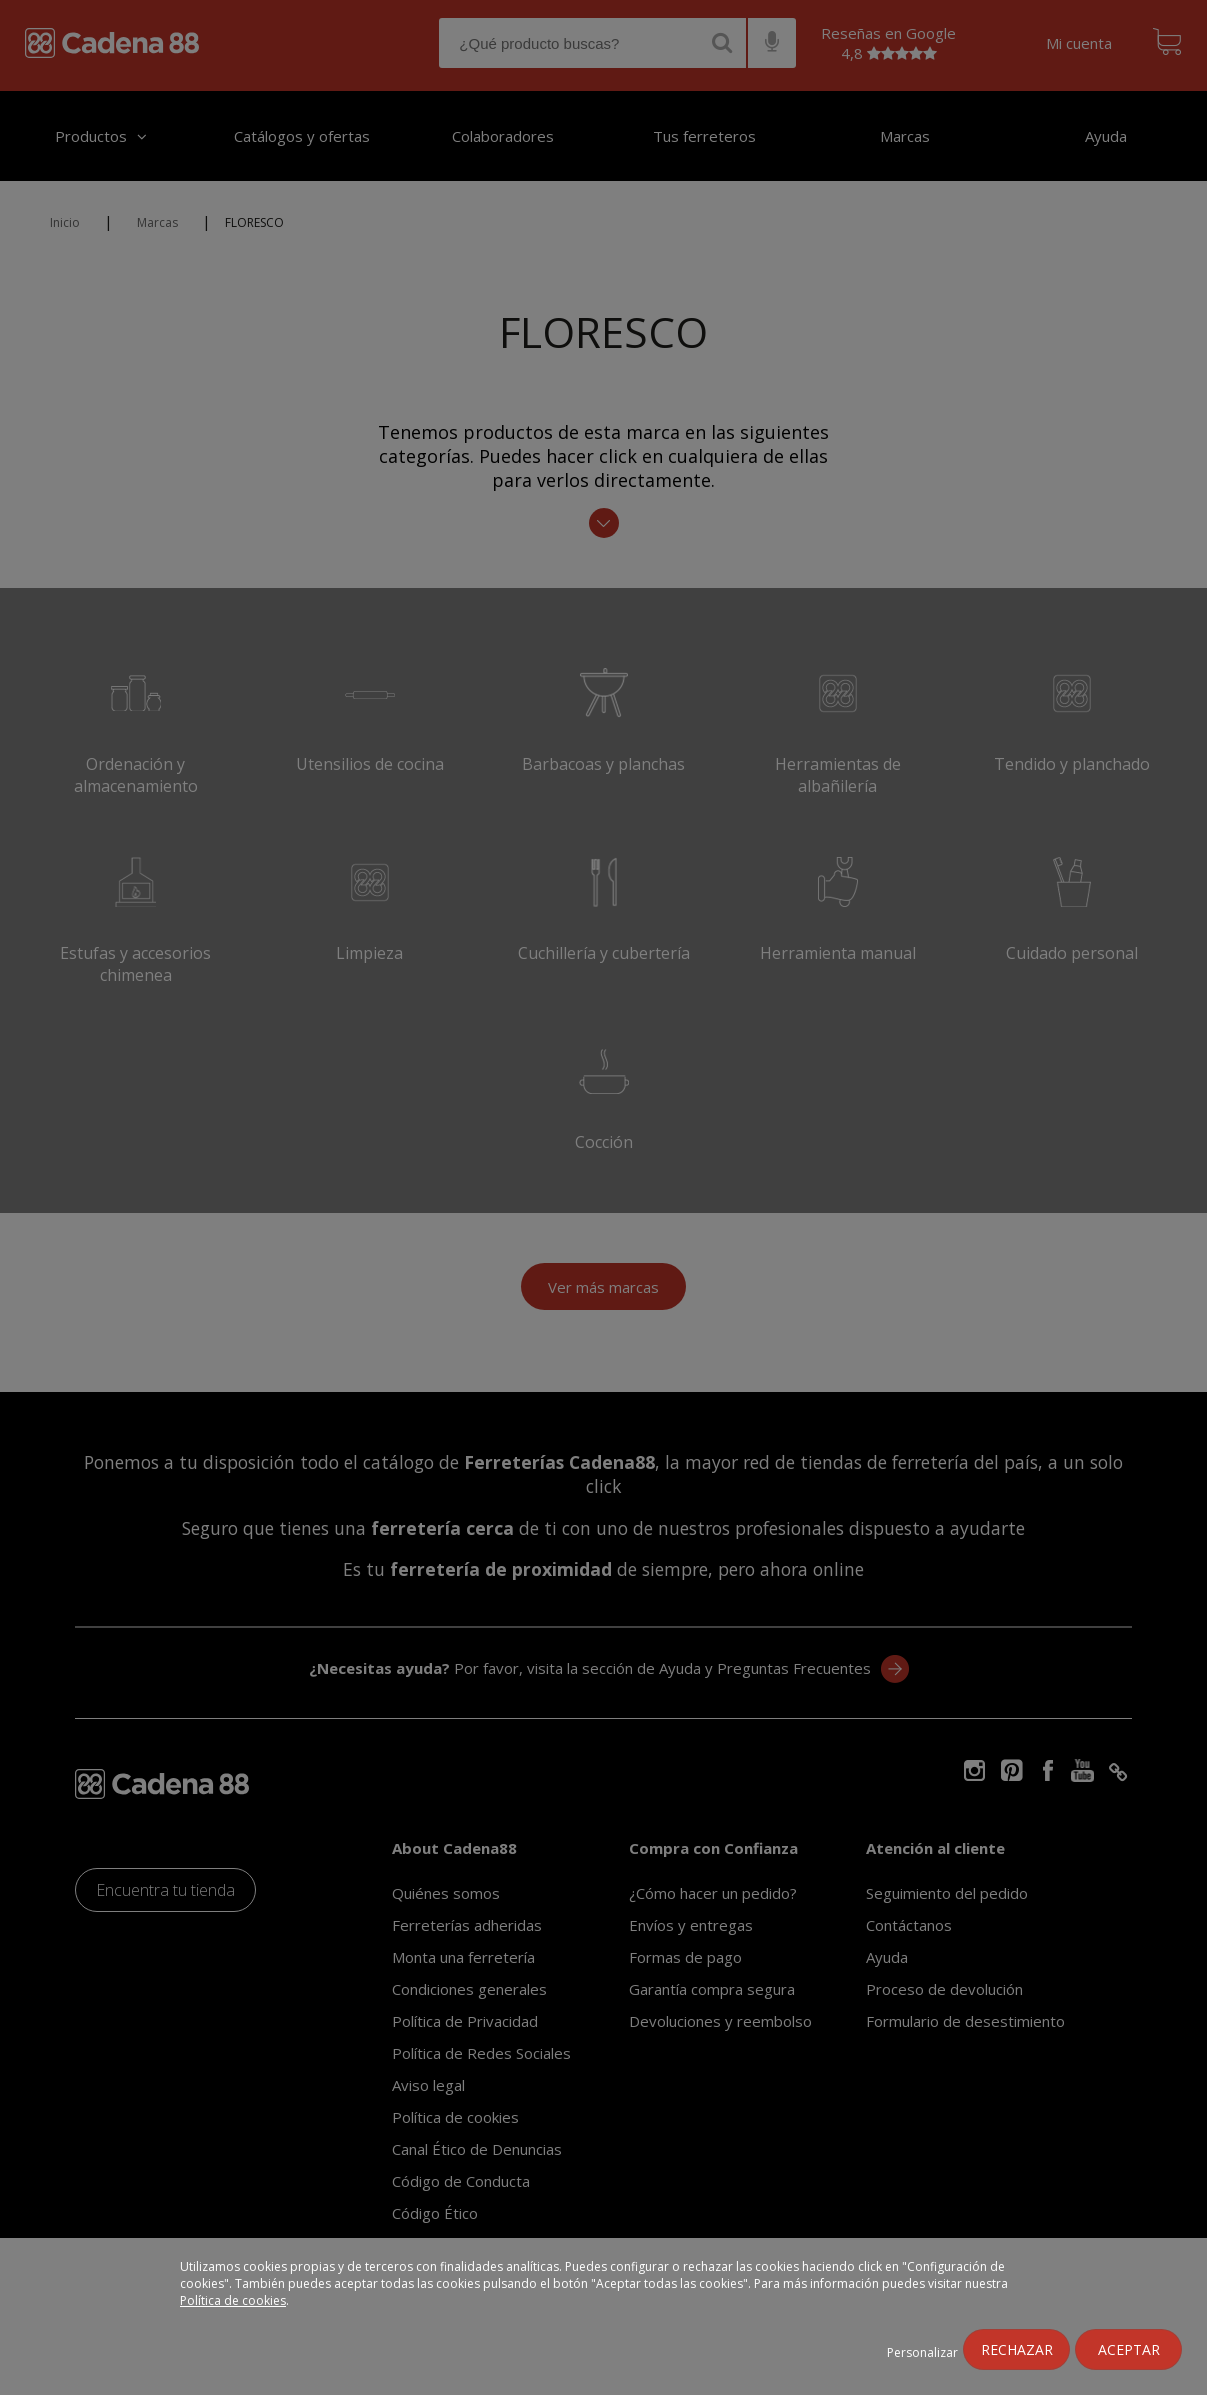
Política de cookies (233, 2300)
